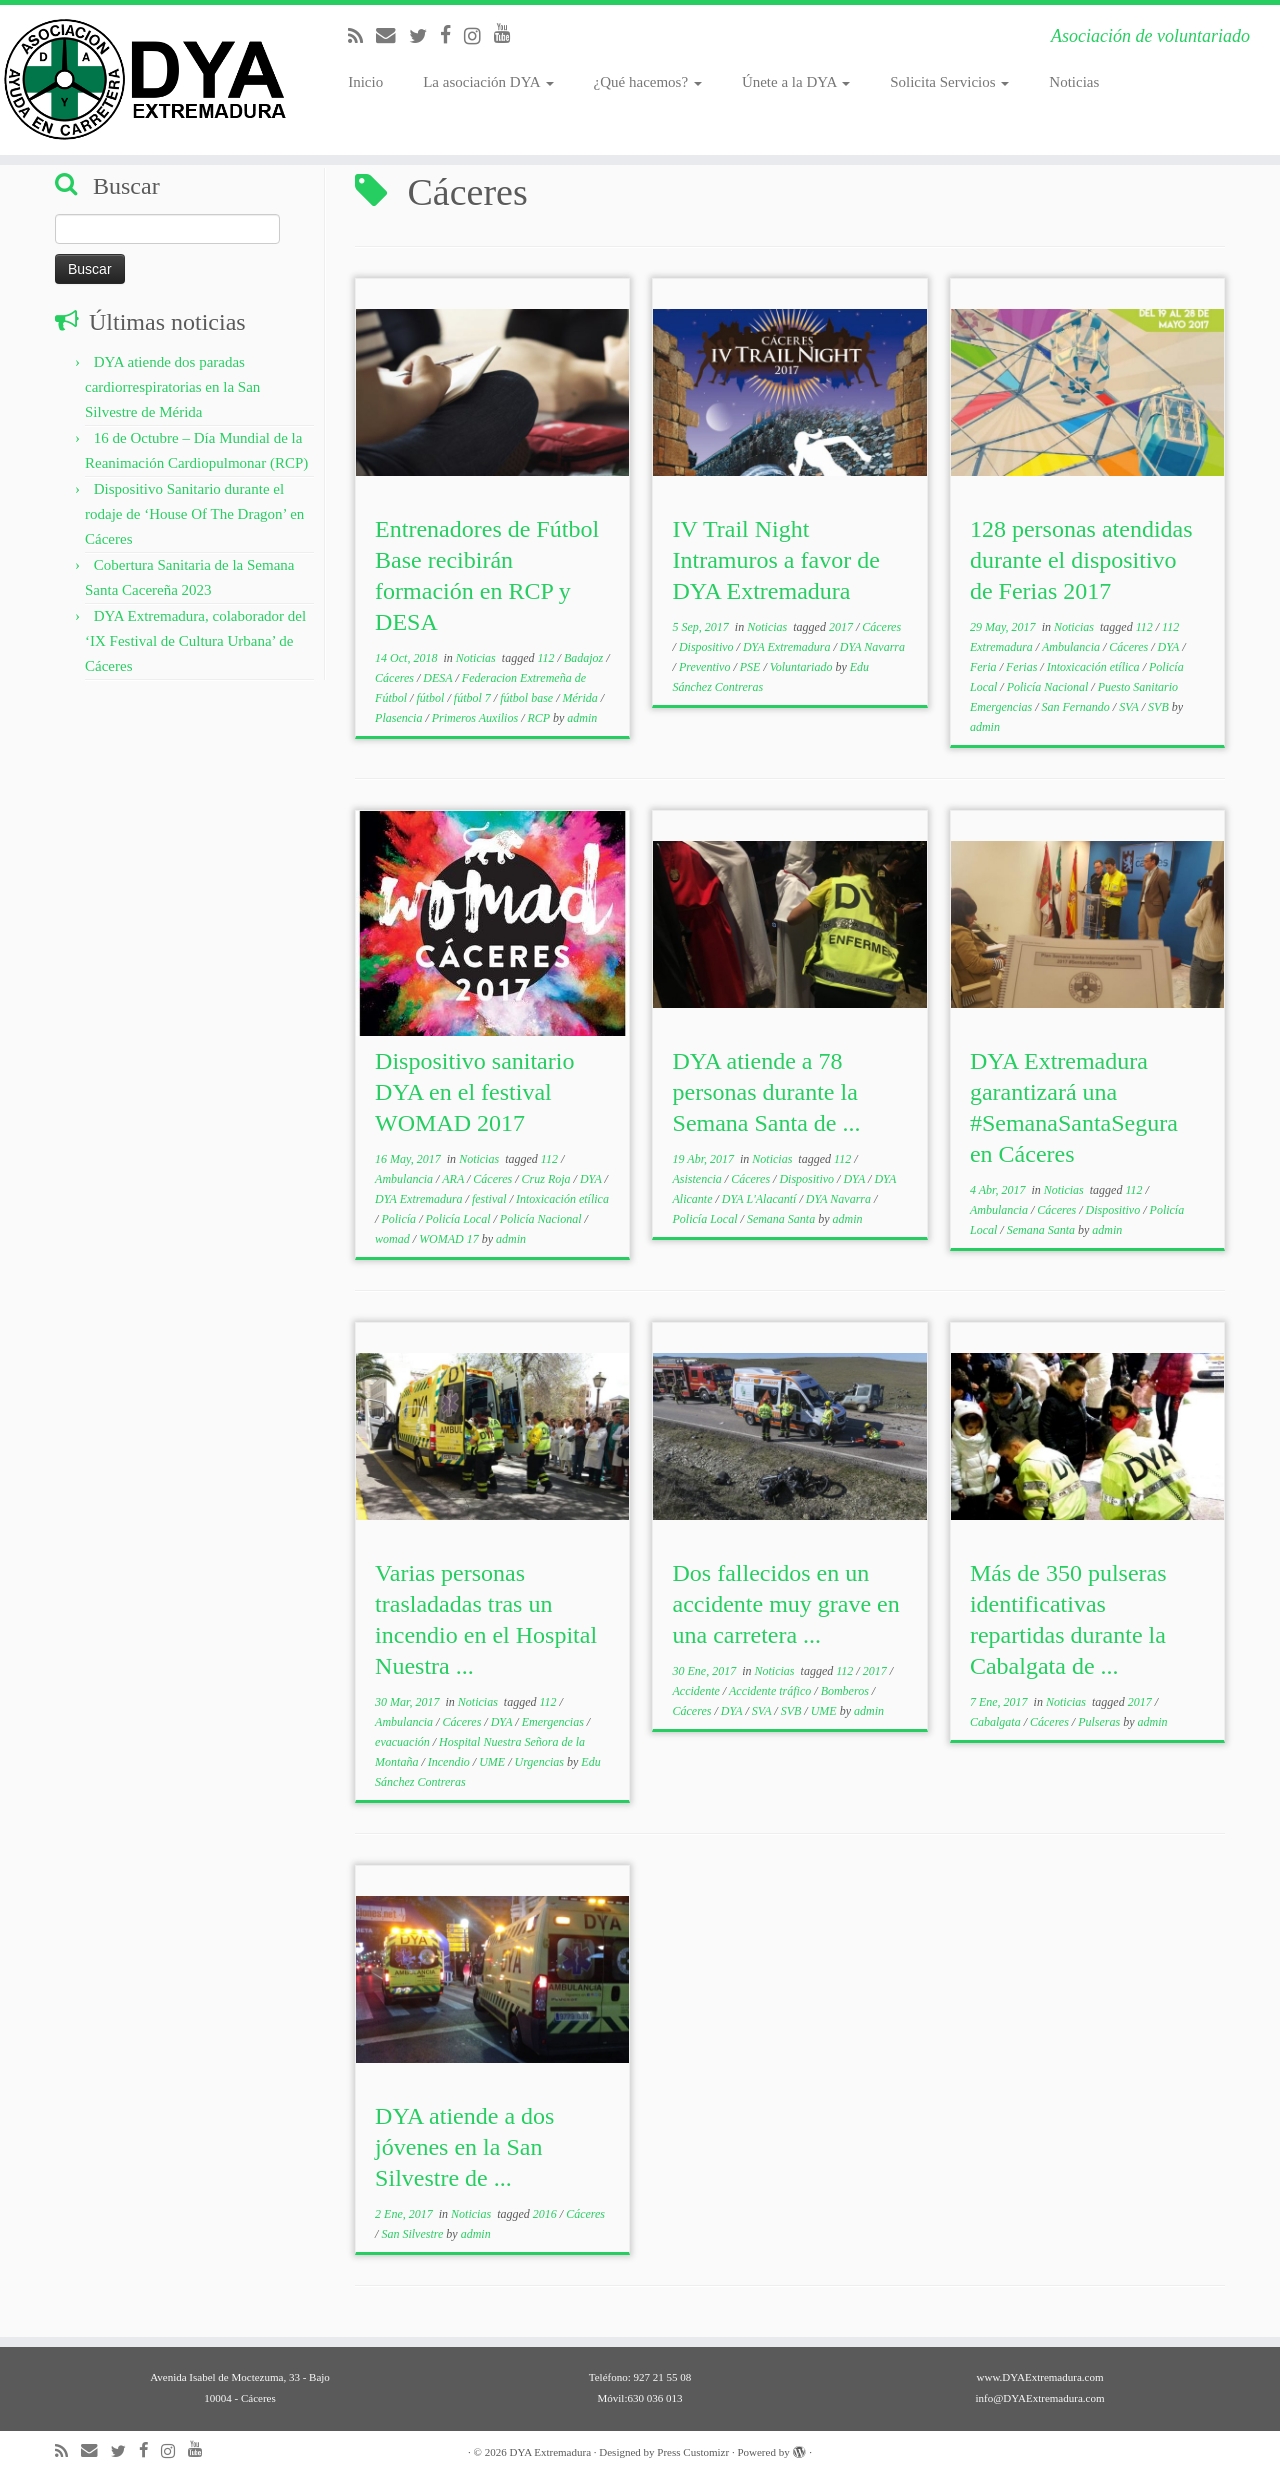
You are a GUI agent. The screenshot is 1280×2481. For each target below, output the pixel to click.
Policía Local (459, 1219)
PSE (752, 667)
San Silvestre (413, 2234)
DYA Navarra (872, 647)
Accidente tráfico (771, 1691)
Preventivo (706, 667)
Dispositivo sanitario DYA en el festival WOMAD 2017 (474, 1092)
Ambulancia (1072, 647)
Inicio (365, 82)
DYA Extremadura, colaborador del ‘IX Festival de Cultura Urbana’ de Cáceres (195, 641)
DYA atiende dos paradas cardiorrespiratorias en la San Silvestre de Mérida (172, 387)
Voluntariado (803, 667)
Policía (400, 1219)
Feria (985, 667)
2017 (842, 627)
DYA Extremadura (788, 647)
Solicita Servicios (949, 82)
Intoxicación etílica (1095, 667)
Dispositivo (708, 647)
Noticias (1074, 82)
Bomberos (846, 1691)
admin (582, 718)
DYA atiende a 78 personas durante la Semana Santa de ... (767, 1092)
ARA (454, 1179)
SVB (1160, 707)
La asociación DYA (488, 82)
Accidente (698, 1691)
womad (394, 1239)
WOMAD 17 (450, 1239)
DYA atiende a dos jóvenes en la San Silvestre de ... (464, 2147)
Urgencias (540, 1762)
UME (493, 1762)
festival (491, 1199)
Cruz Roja (548, 1179)
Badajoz (585, 658)
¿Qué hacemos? (648, 82)
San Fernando (1077, 707)
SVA (1130, 707)
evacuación (404, 1742)
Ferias (1023, 667)
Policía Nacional (1049, 687)
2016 (546, 2214)
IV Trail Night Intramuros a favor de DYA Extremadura (776, 560)
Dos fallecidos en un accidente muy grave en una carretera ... (786, 1604)
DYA (1170, 647)
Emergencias (554, 1722)
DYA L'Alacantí (761, 1199)
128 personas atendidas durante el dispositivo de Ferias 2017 (1081, 560)
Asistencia (699, 1179)
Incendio (450, 1762)
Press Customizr (693, 2452)
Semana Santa (782, 1219)
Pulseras (1100, 1722)
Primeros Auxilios (476, 718)
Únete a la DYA (796, 82)
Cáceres (396, 678)
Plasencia (400, 718)
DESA (439, 678)
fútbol (431, 698)
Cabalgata (997, 1722)
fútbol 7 (474, 698)
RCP (539, 718)
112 (547, 658)
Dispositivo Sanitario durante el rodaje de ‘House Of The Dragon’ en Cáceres (194, 514)
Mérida (582, 698)
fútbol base (528, 698)
